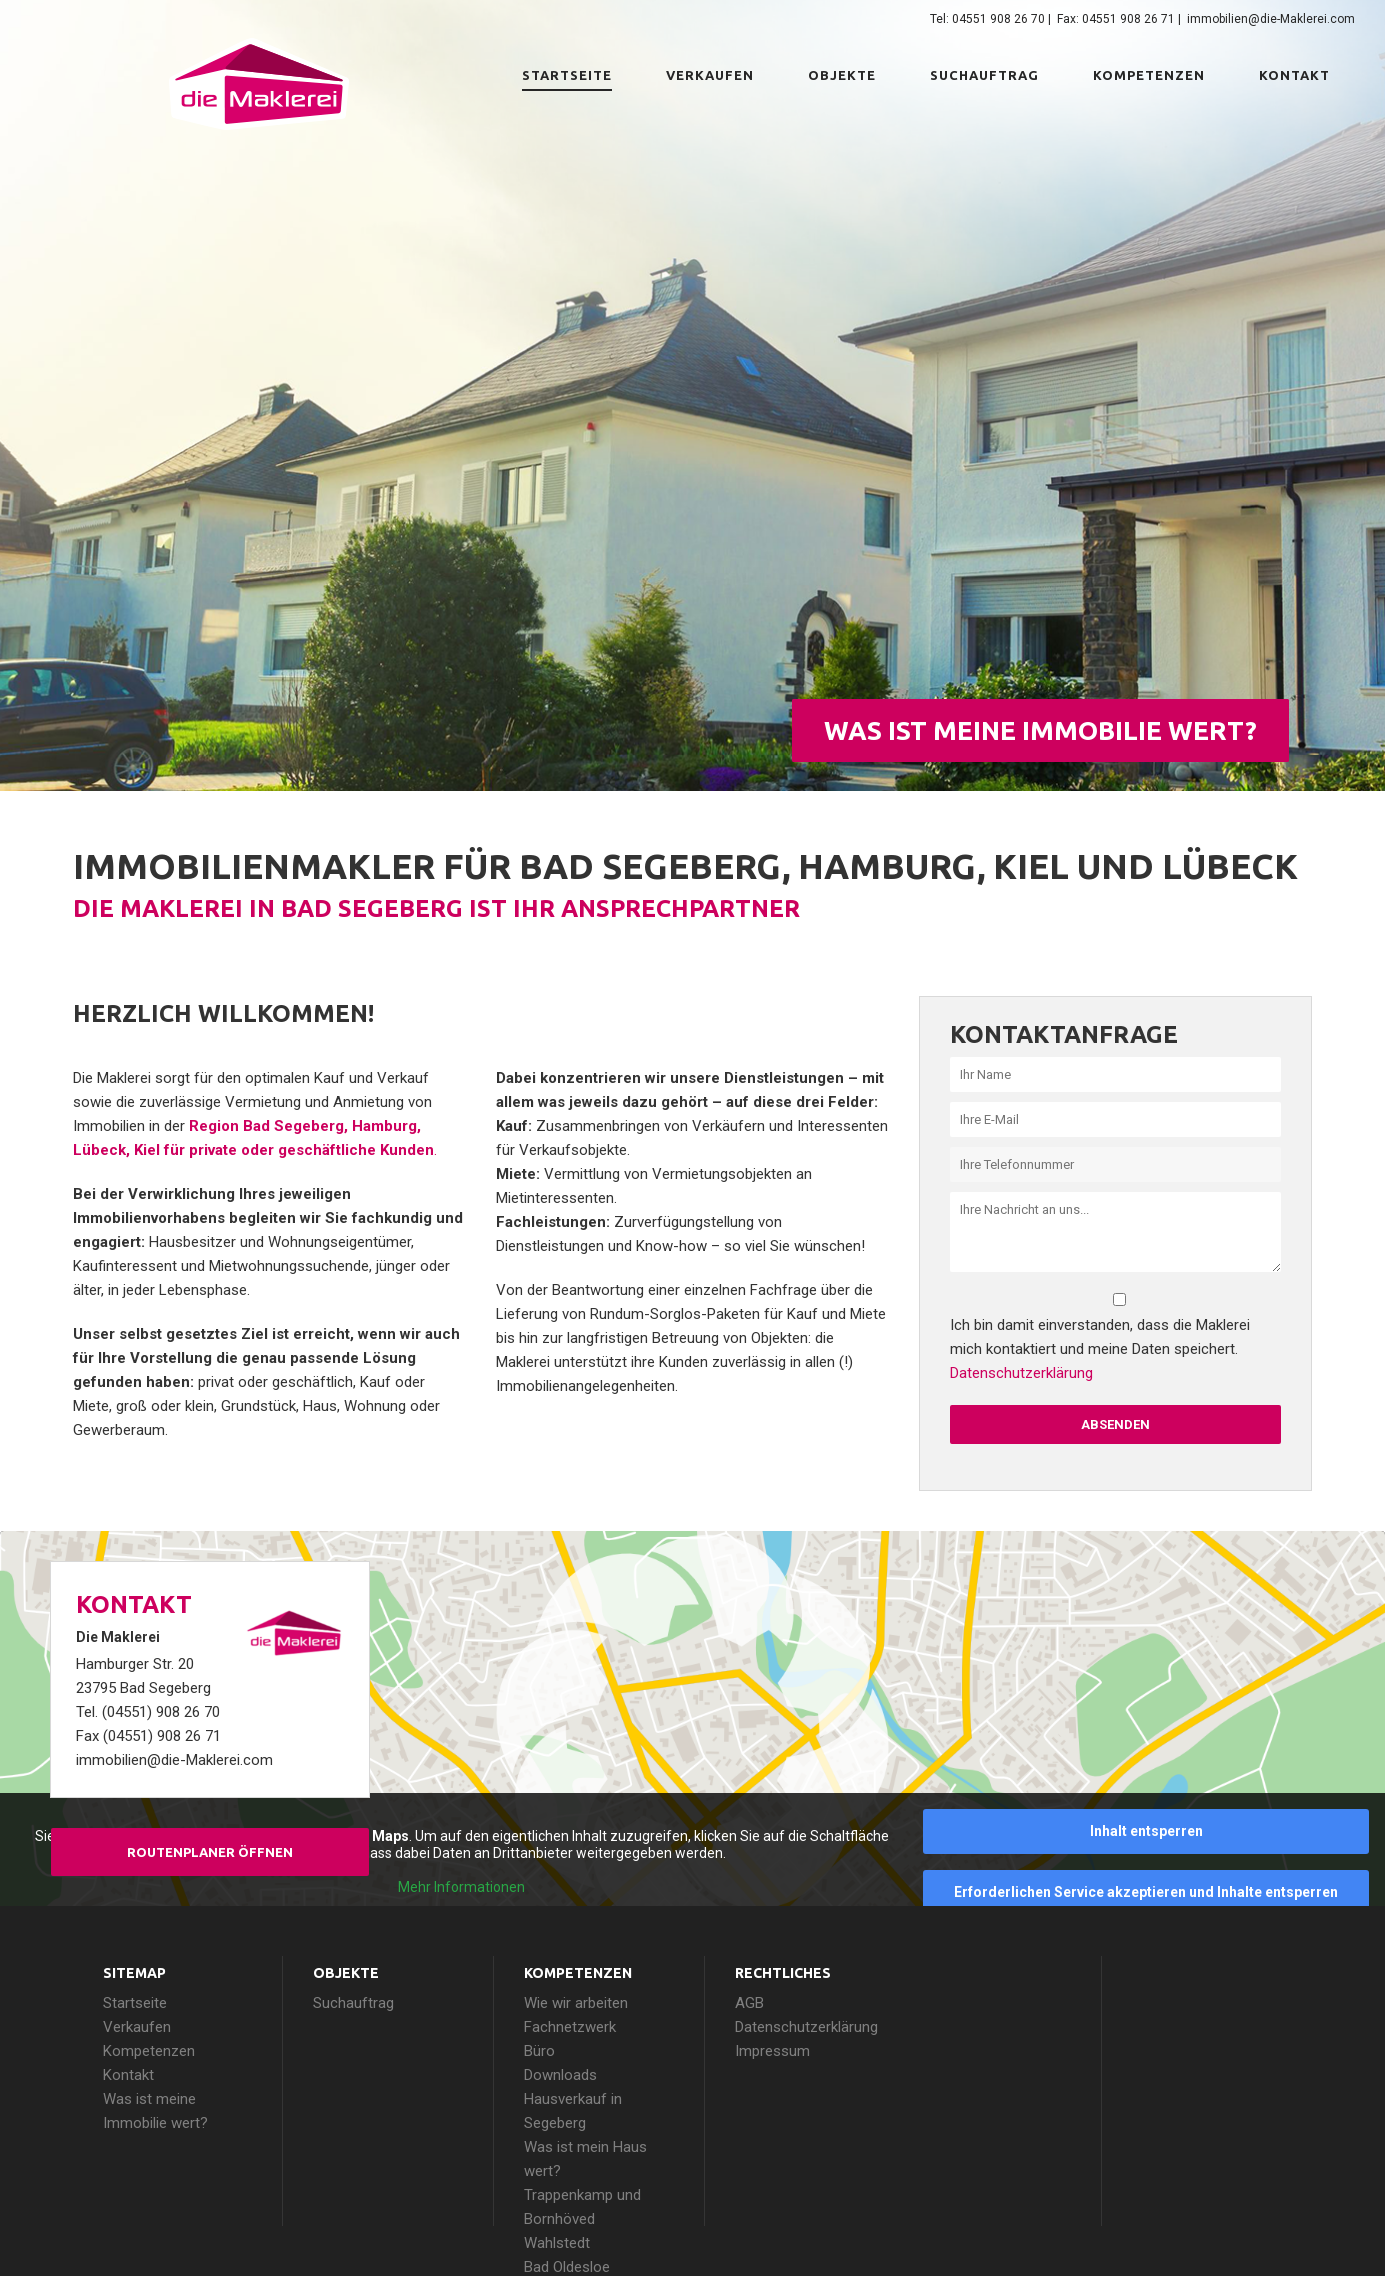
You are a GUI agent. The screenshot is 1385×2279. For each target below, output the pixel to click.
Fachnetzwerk (570, 2027)
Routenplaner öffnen (210, 1852)
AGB (749, 2003)
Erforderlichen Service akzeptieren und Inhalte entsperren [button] (1146, 1892)
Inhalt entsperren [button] (1146, 1831)
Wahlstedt (557, 2243)
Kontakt (1294, 75)
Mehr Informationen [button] (461, 1887)
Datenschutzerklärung (1021, 1373)
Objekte (842, 75)
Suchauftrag (984, 75)
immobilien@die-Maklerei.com (1271, 19)
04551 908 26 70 (998, 19)
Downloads (560, 2075)
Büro (539, 2051)
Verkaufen (710, 75)
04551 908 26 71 (1128, 19)
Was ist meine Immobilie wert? (1040, 730)
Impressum (772, 2051)
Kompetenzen (1149, 75)
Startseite (567, 75)
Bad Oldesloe (567, 2267)
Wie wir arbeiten (576, 2003)
